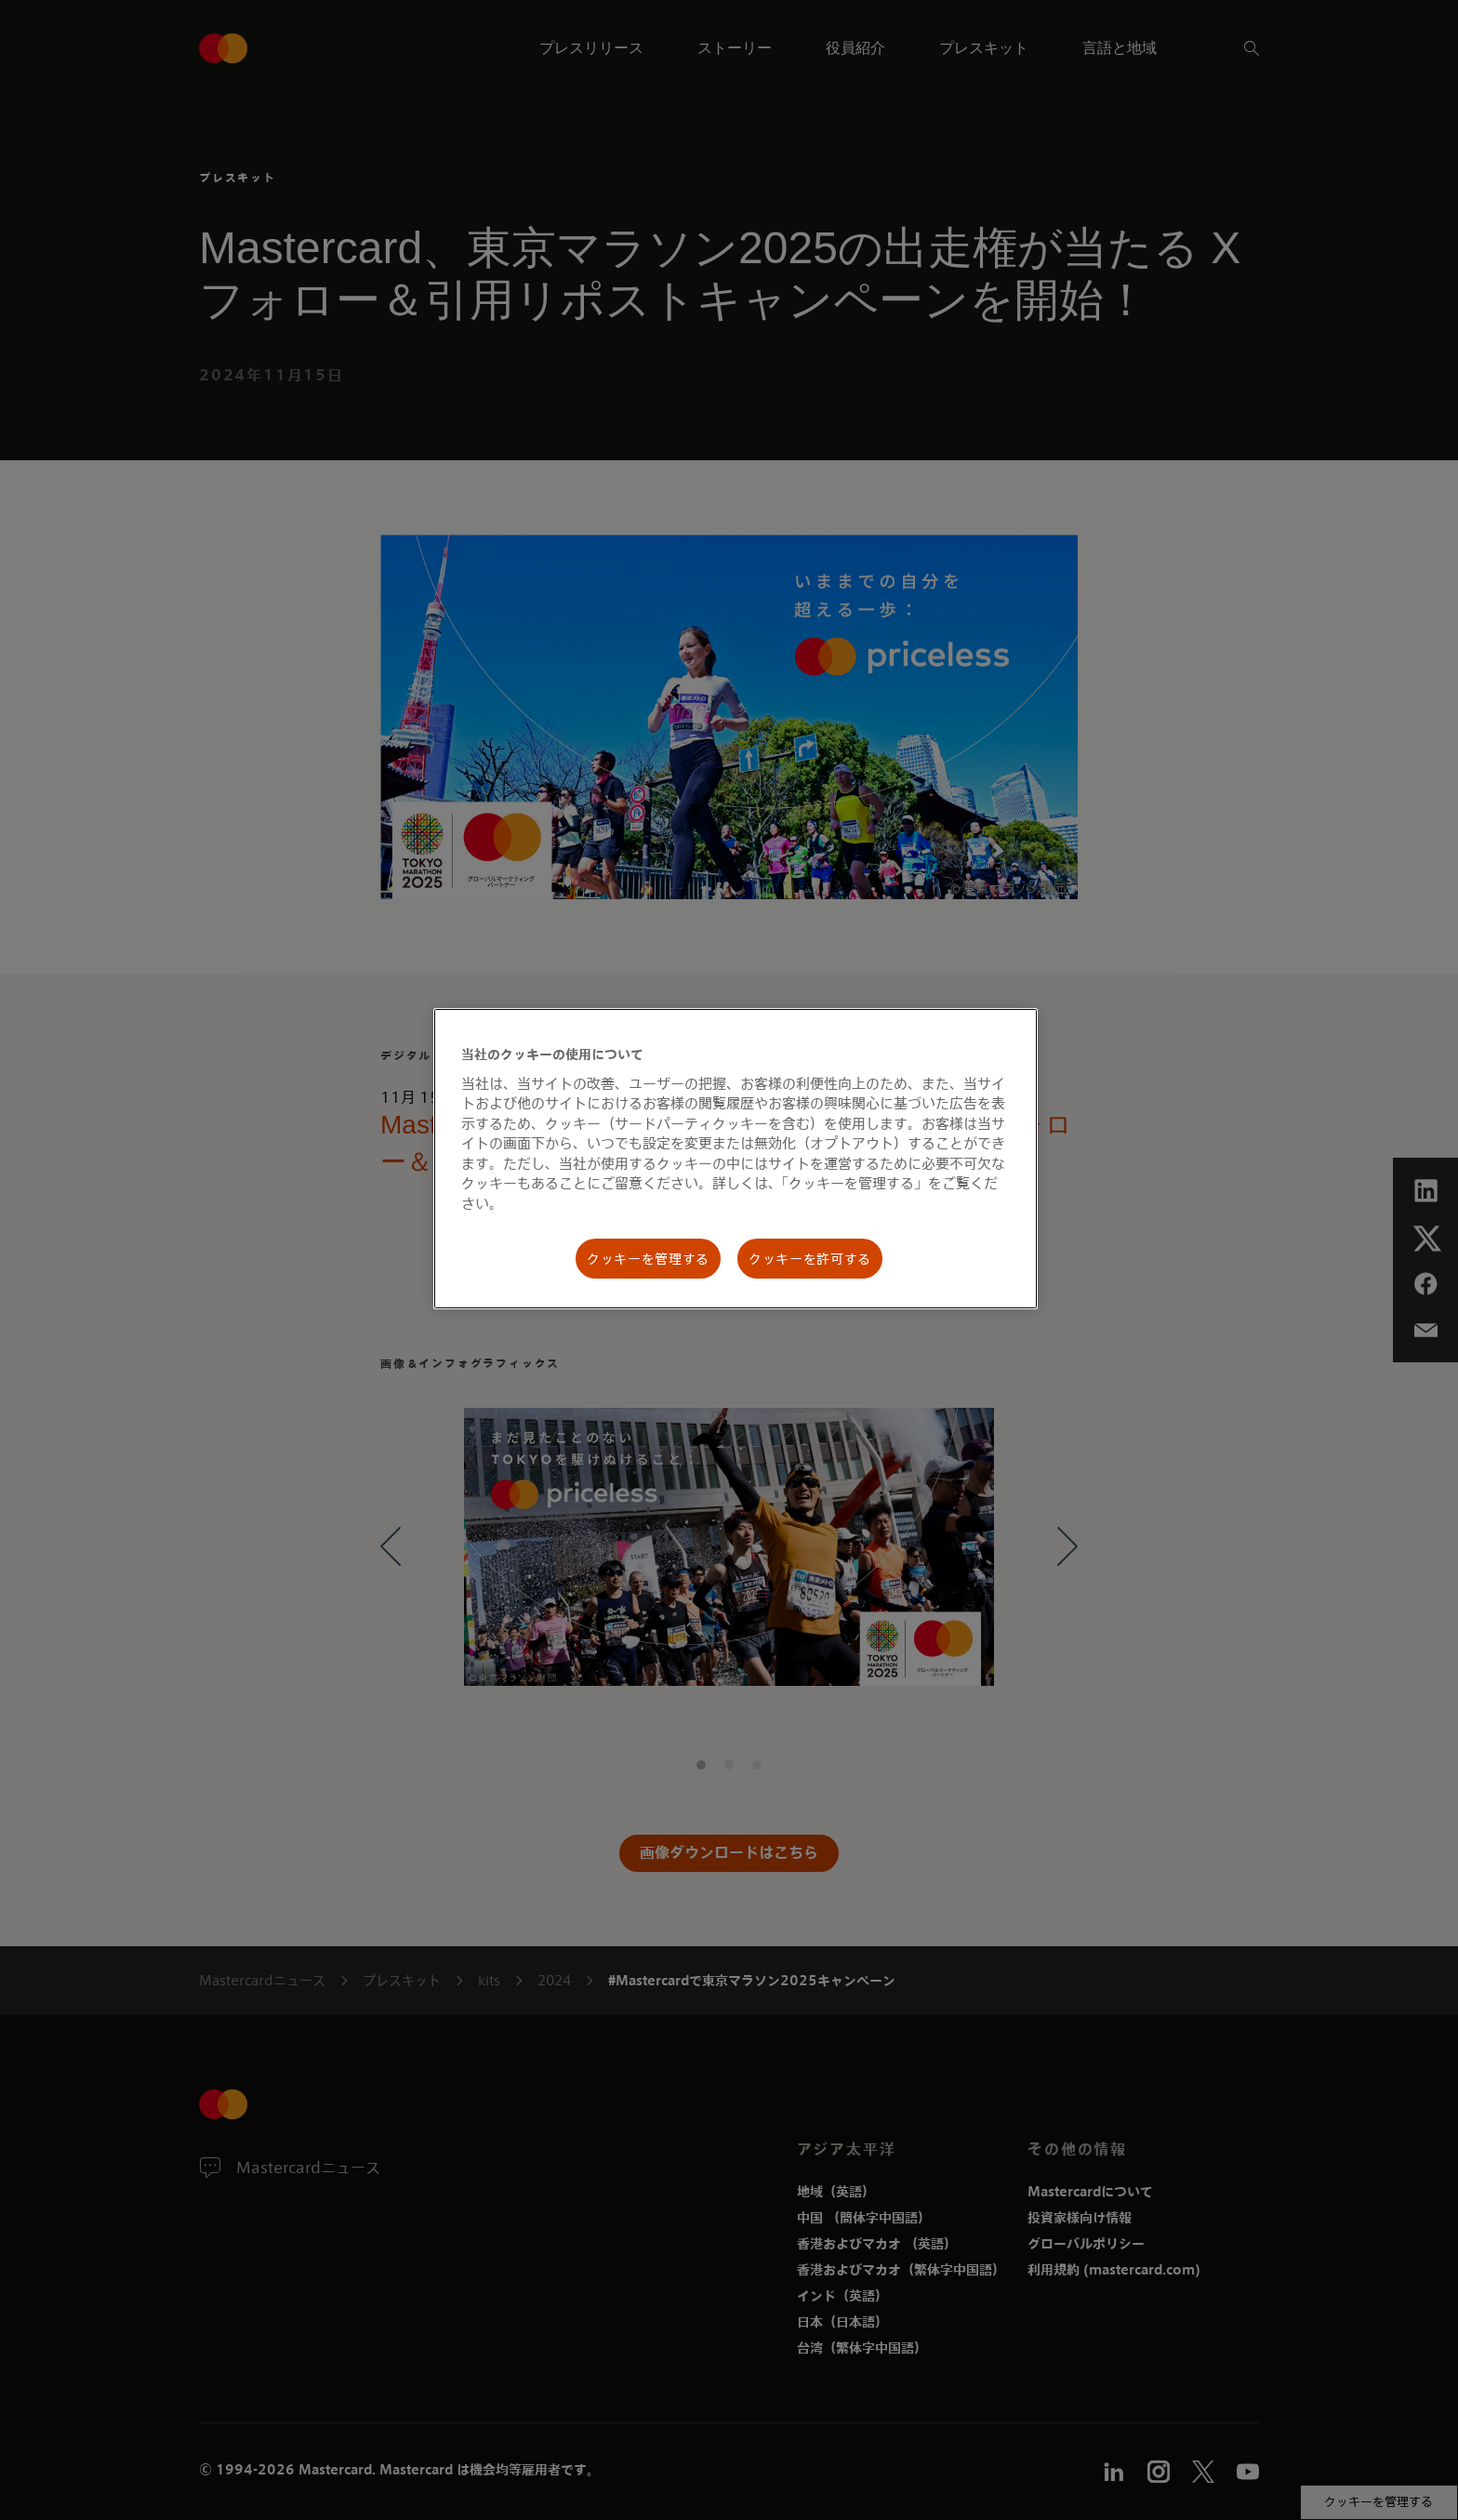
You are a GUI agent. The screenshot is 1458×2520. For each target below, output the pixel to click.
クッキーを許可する (810, 1258)
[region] (735, 1158)
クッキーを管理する (648, 1258)
